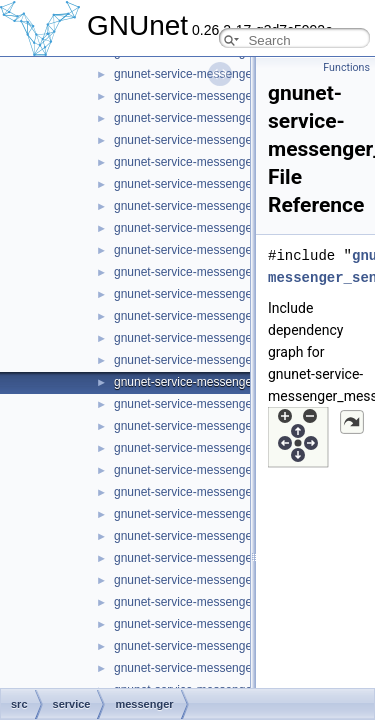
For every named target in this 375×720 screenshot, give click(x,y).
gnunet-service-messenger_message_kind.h (232, 426)
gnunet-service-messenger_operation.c (218, 624)
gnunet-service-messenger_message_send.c (233, 492)
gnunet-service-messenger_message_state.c (233, 536)
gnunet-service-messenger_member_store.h (232, 338)
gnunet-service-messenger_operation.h (218, 646)
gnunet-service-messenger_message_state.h (234, 558)
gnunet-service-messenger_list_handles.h (225, 162)
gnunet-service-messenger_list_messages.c (231, 184)
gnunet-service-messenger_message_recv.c (231, 448)
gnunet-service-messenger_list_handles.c (224, 140)
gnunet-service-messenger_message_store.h (234, 602)
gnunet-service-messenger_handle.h (211, 118)
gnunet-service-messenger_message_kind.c (231, 404)
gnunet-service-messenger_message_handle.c (238, 360)
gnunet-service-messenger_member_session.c (238, 272)
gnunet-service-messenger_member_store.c (231, 316)
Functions (346, 67)
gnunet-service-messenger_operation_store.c (234, 668)
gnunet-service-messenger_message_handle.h (239, 382)
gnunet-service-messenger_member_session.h (239, 294)
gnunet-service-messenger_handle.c (211, 96)
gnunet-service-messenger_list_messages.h (231, 206)
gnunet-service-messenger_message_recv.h (232, 470)
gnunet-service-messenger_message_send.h (234, 514)
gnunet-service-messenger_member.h (215, 250)
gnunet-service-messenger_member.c (214, 228)
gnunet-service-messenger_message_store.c (234, 580)
